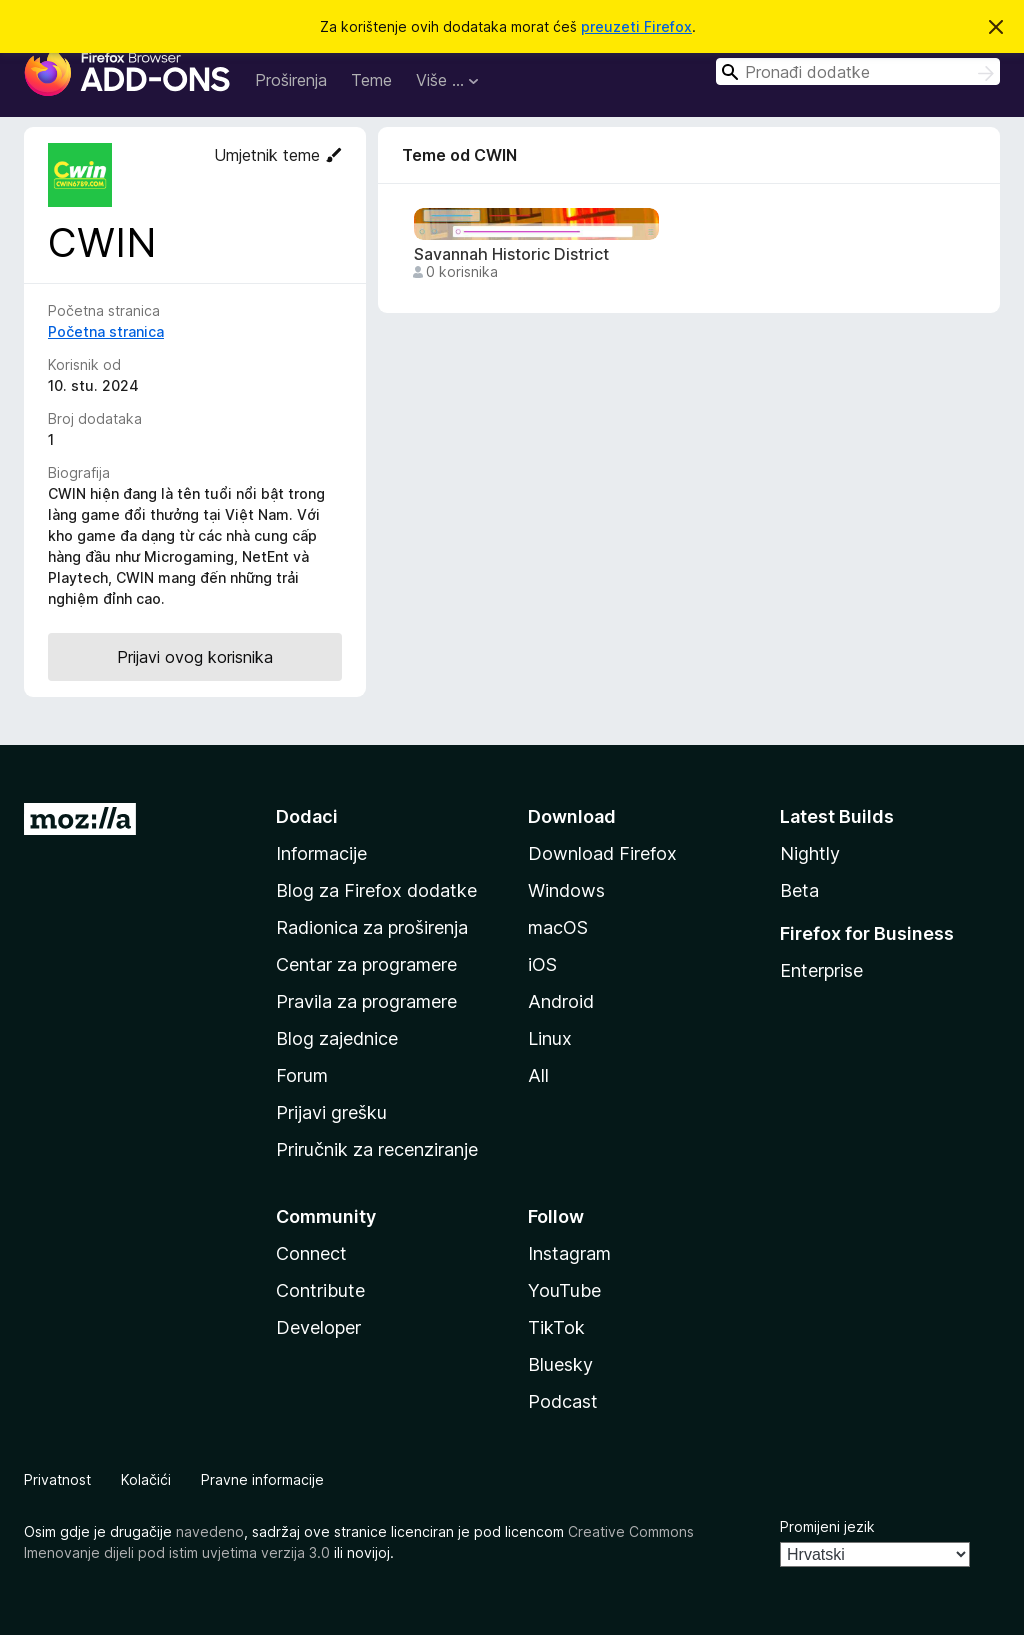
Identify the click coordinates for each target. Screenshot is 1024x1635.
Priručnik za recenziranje (377, 1149)
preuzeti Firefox (636, 26)
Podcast (563, 1401)
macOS (558, 927)
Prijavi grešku (331, 1112)
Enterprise (821, 970)
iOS (542, 964)
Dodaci (307, 816)
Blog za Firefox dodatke (376, 890)
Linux (550, 1038)
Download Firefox (602, 853)
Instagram (569, 1253)
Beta (799, 890)
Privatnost (57, 1479)
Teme (371, 80)
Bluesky (560, 1364)
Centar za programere (366, 964)
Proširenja (291, 80)
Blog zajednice (337, 1038)
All (538, 1075)
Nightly (810, 853)
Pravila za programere (366, 1001)
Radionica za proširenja (372, 927)
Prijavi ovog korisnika (195, 657)
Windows (566, 890)
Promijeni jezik (827, 1526)
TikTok (556, 1327)
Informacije (321, 853)
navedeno (210, 1531)
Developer (318, 1327)
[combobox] (858, 71)
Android (561, 1001)
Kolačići (146, 1479)
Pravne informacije (262, 1479)
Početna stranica (106, 331)
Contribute (320, 1290)
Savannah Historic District (511, 254)
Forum (302, 1075)
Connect (311, 1253)
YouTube (564, 1290)
